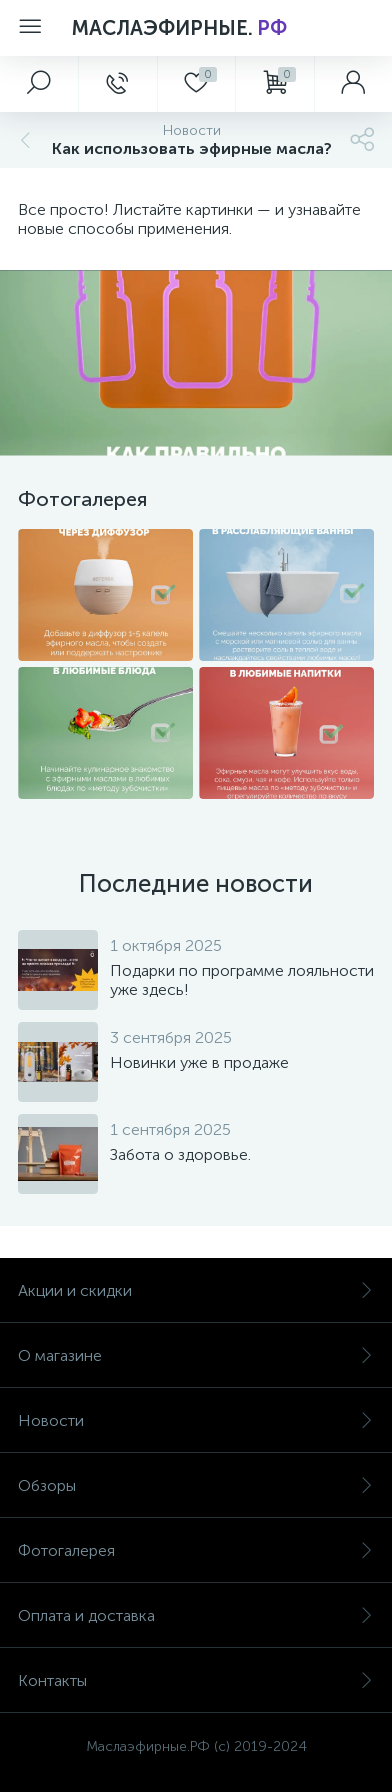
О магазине (196, 1355)
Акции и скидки (196, 1290)
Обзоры (196, 1485)
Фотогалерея (196, 1550)
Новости (196, 1420)
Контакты (196, 1680)
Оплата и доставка (196, 1615)
